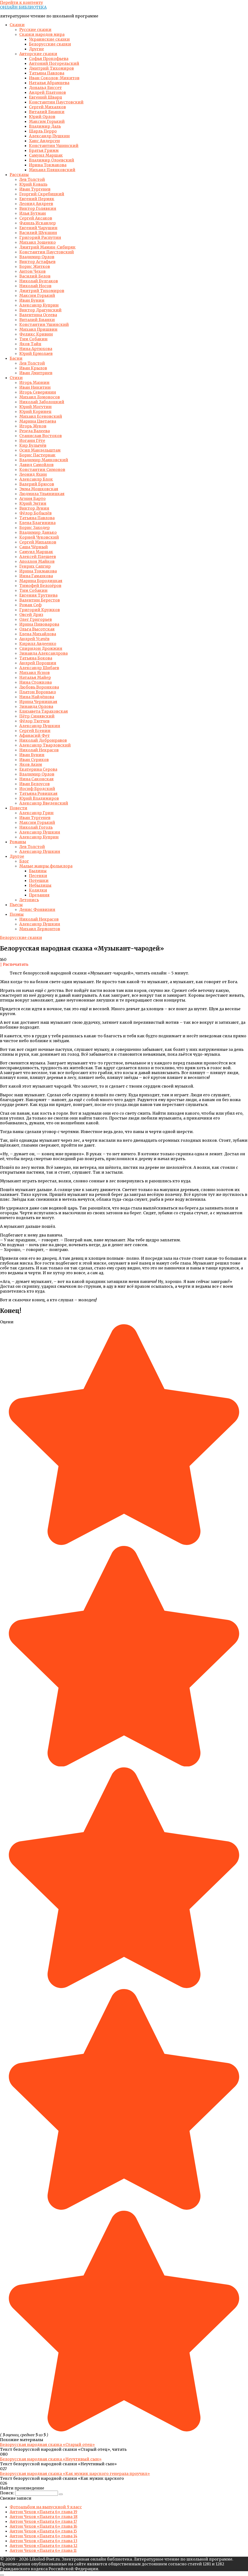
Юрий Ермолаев (36, 353)
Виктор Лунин (34, 508)
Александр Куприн (39, 305)
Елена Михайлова (37, 633)
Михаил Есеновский (40, 416)
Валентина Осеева (38, 314)
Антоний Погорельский (54, 63)
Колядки (38, 890)
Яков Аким (30, 764)
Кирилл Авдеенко (37, 643)
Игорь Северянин (37, 392)
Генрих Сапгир (35, 566)
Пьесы (16, 904)
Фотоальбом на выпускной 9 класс (46, 2506)
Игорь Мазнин (34, 382)
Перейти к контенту (21, 2)
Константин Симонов (42, 469)
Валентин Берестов (39, 600)
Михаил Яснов (34, 672)
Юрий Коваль (33, 184)
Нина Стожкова (35, 682)
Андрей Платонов (47, 92)
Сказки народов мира (41, 34)
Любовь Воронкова (39, 687)
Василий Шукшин (38, 232)
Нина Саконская (36, 778)
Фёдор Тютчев (34, 720)
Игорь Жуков (32, 426)
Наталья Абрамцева (49, 82)
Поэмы (17, 914)
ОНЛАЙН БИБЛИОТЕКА (23, 7)
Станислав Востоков (40, 435)
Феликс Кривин (36, 334)
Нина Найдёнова (36, 696)
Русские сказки (35, 29)
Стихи (16, 377)
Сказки (17, 24)
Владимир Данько (38, 532)
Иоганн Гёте (32, 440)
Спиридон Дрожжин (40, 648)
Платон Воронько (37, 691)
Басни (16, 358)
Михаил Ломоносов (39, 397)
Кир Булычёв (32, 445)
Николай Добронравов (43, 740)
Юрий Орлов (42, 116)
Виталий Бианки (46, 111)
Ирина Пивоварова (39, 624)
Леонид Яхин (33, 474)
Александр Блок (36, 479)
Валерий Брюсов (36, 484)
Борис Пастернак (37, 455)
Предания (39, 895)
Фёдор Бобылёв (35, 513)
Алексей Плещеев (37, 556)
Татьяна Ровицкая (38, 793)
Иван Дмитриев (35, 372)
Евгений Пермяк (36, 198)
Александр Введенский (43, 803)
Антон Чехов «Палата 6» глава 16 (43, 2526)
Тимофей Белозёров (40, 585)
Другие (36, 48)
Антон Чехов (32, 271)
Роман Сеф (30, 604)
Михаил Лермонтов (39, 928)
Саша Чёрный (33, 546)
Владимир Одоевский (51, 160)
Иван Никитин (35, 387)
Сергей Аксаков (35, 218)
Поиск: (7, 2492)
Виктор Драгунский (40, 309)
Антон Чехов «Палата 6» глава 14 (43, 2535)
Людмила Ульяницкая (41, 493)
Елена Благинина (37, 522)
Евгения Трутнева (38, 595)
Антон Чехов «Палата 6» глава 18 (44, 2516)
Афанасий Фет (34, 735)
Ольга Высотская (37, 629)
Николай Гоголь (36, 827)
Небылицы (40, 885)
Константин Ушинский (53, 145)
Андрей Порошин (37, 662)
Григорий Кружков (39, 609)
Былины (38, 870)
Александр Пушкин (49, 135)
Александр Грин (36, 812)
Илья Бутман (32, 213)
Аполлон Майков (37, 561)
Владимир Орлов (36, 256)
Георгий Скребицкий (41, 193)
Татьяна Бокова (35, 658)
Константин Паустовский (56, 102)
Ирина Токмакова (47, 164)
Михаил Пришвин (38, 329)
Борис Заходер (34, 527)
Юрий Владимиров (39, 798)
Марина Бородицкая (40, 580)
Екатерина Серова (38, 769)
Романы (18, 841)
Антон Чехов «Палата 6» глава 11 (43, 2550)
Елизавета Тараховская (43, 711)
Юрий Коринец (35, 411)
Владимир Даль (45, 126)
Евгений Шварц (45, 97)
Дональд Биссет (45, 87)
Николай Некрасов (39, 749)
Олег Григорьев (35, 619)
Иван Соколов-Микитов (54, 77)
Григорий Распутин (40, 237)
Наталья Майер (35, 677)
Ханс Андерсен (44, 140)
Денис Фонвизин (37, 909)
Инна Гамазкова (36, 575)
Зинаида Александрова (43, 653)
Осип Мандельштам (40, 450)
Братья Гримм (44, 150)
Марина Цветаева (37, 421)
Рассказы (19, 174)
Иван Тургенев (34, 189)
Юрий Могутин (35, 406)
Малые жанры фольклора (45, 866)
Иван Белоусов (34, 783)
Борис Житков (34, 266)
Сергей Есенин (34, 730)
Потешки (39, 880)
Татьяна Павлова (46, 73)
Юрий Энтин (32, 503)
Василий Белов (34, 276)
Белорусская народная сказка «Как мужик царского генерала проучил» (75, 2473)
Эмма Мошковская (38, 488)
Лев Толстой (32, 179)
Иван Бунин (31, 300)
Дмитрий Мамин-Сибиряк (47, 247)
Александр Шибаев (39, 667)
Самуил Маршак (46, 155)
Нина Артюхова (35, 348)
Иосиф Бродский (37, 788)
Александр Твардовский (45, 745)
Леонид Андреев (36, 203)
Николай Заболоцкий (41, 401)
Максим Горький (47, 121)
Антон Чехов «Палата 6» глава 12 (43, 2545)
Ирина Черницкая (38, 701)
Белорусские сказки (50, 44)
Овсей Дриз (31, 614)
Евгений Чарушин (38, 227)
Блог (24, 861)
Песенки (38, 875)
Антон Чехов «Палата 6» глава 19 (43, 2511)
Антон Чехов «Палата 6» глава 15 (43, 2531)
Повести (18, 807)
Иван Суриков (34, 759)
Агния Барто (32, 498)
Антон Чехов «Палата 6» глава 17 (43, 2521)
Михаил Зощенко (37, 242)
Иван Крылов (33, 368)
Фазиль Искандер (37, 222)
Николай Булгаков (38, 280)
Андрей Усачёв (34, 638)
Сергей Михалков (47, 106)
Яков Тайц (30, 343)
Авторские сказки (38, 53)
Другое (17, 856)
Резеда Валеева (34, 430)
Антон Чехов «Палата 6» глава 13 (43, 2540)
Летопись (29, 899)
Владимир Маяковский (43, 459)
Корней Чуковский (39, 537)
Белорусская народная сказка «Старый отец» (47, 2444)
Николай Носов (35, 285)
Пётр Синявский (37, 716)
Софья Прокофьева (48, 58)
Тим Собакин (33, 339)
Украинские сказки (49, 39)
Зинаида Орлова (36, 706)
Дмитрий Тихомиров (51, 68)
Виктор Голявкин (37, 208)
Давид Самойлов (36, 464)
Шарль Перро (43, 131)
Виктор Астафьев (37, 261)
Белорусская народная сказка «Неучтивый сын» (51, 2459)
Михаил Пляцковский (52, 169)
